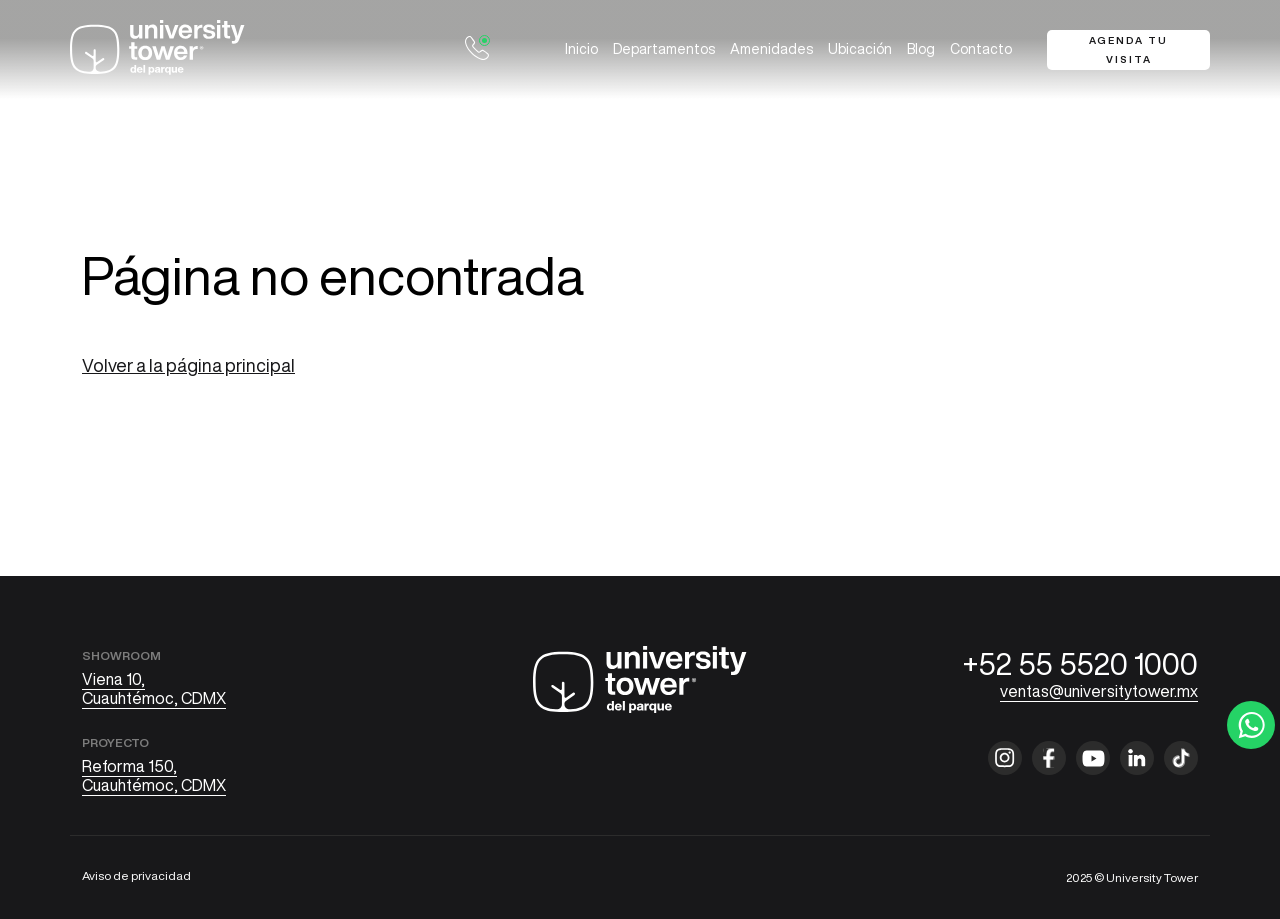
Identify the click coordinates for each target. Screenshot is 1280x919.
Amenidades (771, 49)
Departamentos (664, 49)
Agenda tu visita (1128, 49)
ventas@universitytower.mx (1099, 691)
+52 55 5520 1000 (1080, 664)
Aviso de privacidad (136, 875)
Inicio (581, 49)
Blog (921, 49)
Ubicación (860, 49)
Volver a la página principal (188, 365)
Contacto (981, 49)
